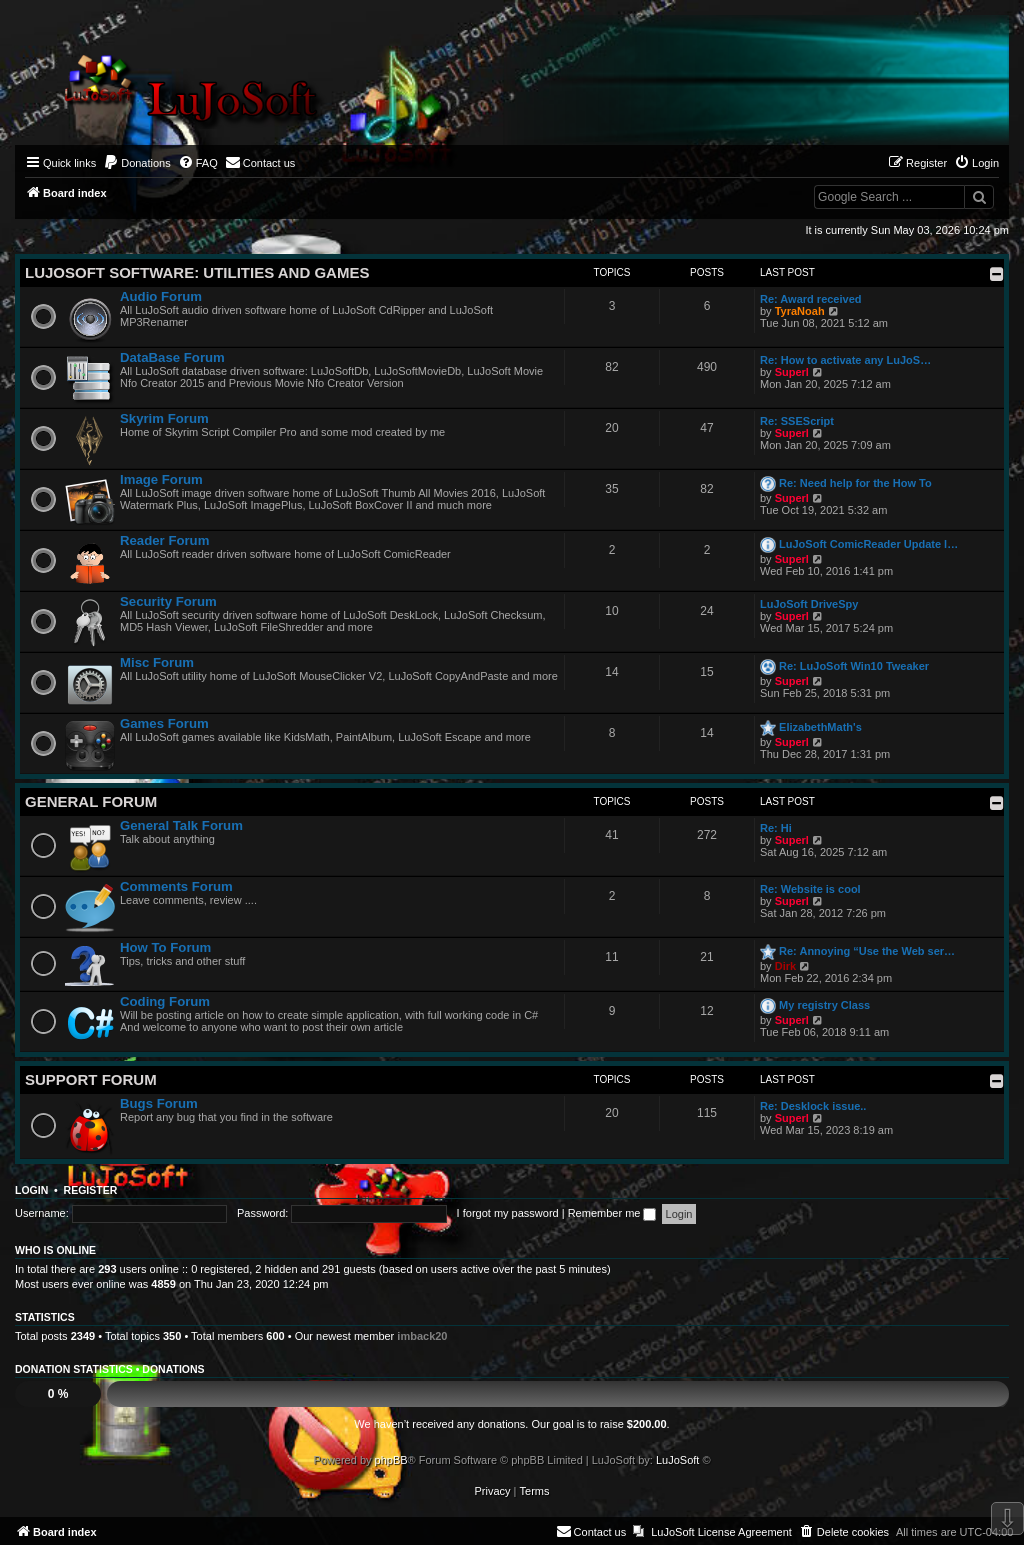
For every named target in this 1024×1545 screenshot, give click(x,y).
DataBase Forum (172, 357)
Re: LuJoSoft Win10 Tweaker (854, 666)
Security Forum (168, 601)
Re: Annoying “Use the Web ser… (867, 951)
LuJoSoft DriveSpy (809, 604)
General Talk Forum (181, 825)
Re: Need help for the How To (855, 483)
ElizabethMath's (820, 727)
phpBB (391, 1460)
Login (31, 1190)
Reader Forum (164, 540)
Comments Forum (176, 886)
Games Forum (164, 723)
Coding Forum (165, 1001)
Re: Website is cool (810, 889)
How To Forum (165, 947)
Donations (173, 1369)
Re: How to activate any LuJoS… (845, 360)
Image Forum (161, 479)
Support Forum (91, 1079)
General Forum (91, 801)
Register (91, 1190)
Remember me (612, 1213)
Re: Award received (811, 299)
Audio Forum (161, 296)
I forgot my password (508, 1213)
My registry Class (824, 1005)
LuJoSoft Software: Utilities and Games (197, 272)
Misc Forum (157, 662)
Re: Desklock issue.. (813, 1106)
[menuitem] (137, 163)
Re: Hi (776, 828)
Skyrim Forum (164, 418)
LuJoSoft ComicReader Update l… (868, 544)
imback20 (422, 1336)
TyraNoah (800, 311)
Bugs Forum (159, 1103)
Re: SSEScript (797, 421)
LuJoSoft (677, 1460)
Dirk (785, 966)
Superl (792, 372)
